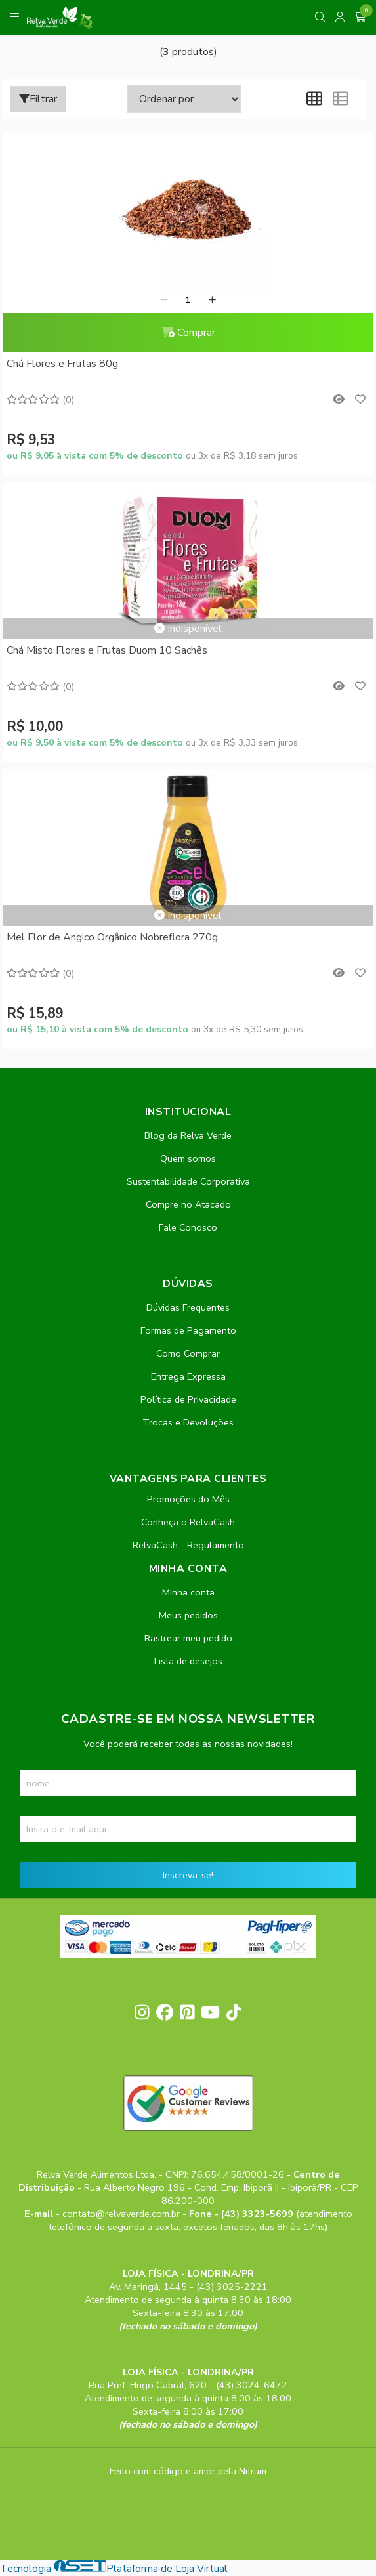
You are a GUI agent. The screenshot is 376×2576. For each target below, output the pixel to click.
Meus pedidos (188, 1615)
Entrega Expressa (188, 1376)
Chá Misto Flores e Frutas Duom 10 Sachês (107, 650)
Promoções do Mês (188, 1499)
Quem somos (188, 1158)
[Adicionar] (212, 299)
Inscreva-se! (188, 1875)
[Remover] (163, 299)
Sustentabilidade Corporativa (188, 1181)
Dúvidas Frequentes (188, 1307)
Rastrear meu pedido (188, 1638)
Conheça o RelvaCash (188, 1522)
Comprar (188, 333)
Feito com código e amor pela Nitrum (188, 2471)
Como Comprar (188, 1353)
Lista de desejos (188, 1661)
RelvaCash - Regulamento (188, 1545)
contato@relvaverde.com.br (122, 2213)
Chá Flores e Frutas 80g (62, 363)
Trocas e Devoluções (188, 1422)
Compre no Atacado (188, 1204)
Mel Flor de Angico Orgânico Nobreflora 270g (112, 937)
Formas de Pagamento (188, 1330)
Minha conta (188, 1592)
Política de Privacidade (188, 1399)
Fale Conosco (188, 1227)
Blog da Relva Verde (188, 1135)
